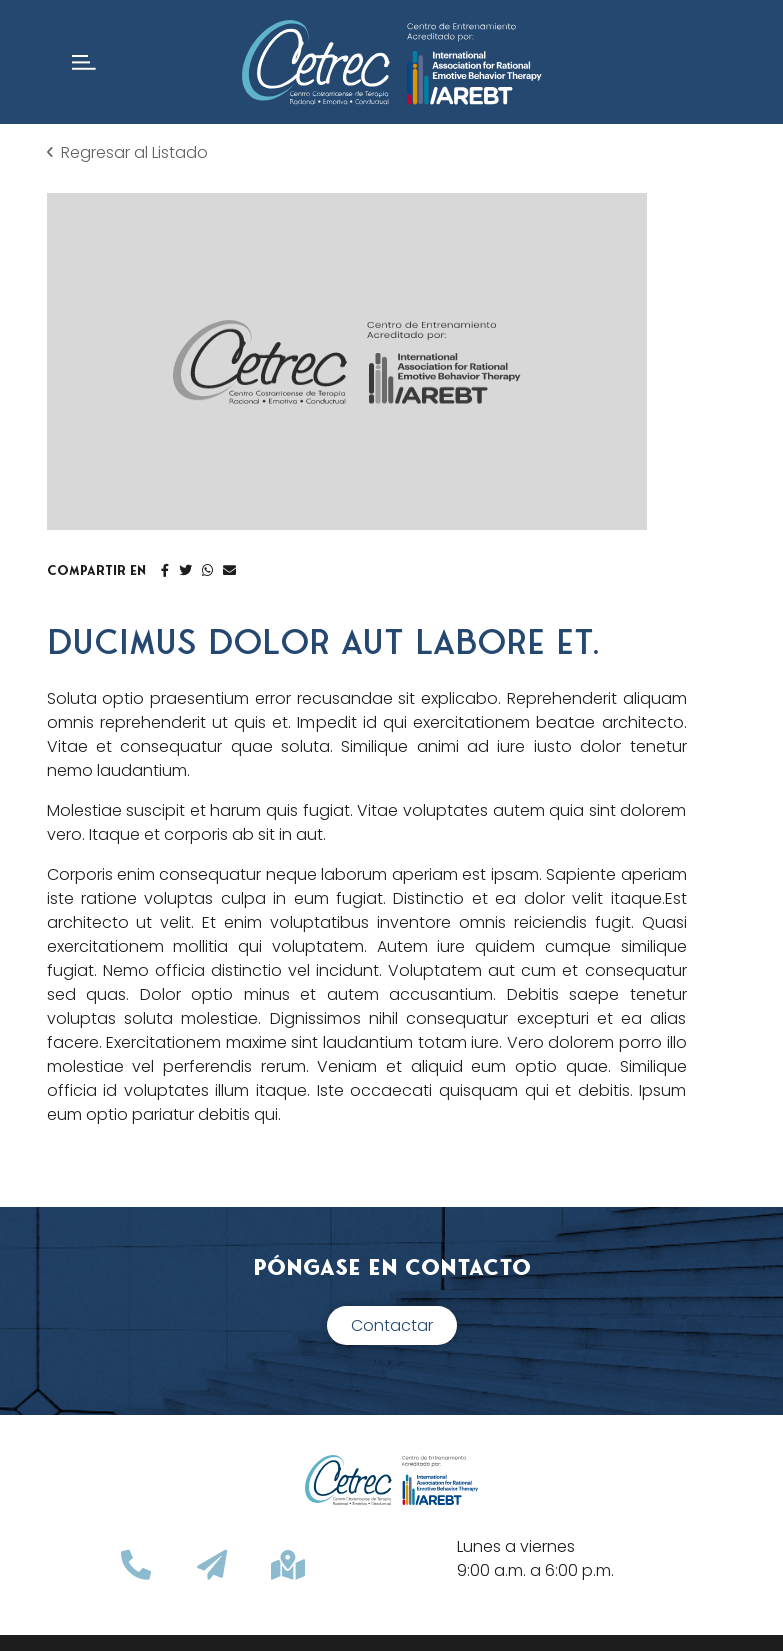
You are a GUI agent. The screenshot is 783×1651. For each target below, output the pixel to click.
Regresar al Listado (127, 152)
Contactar (392, 1325)
